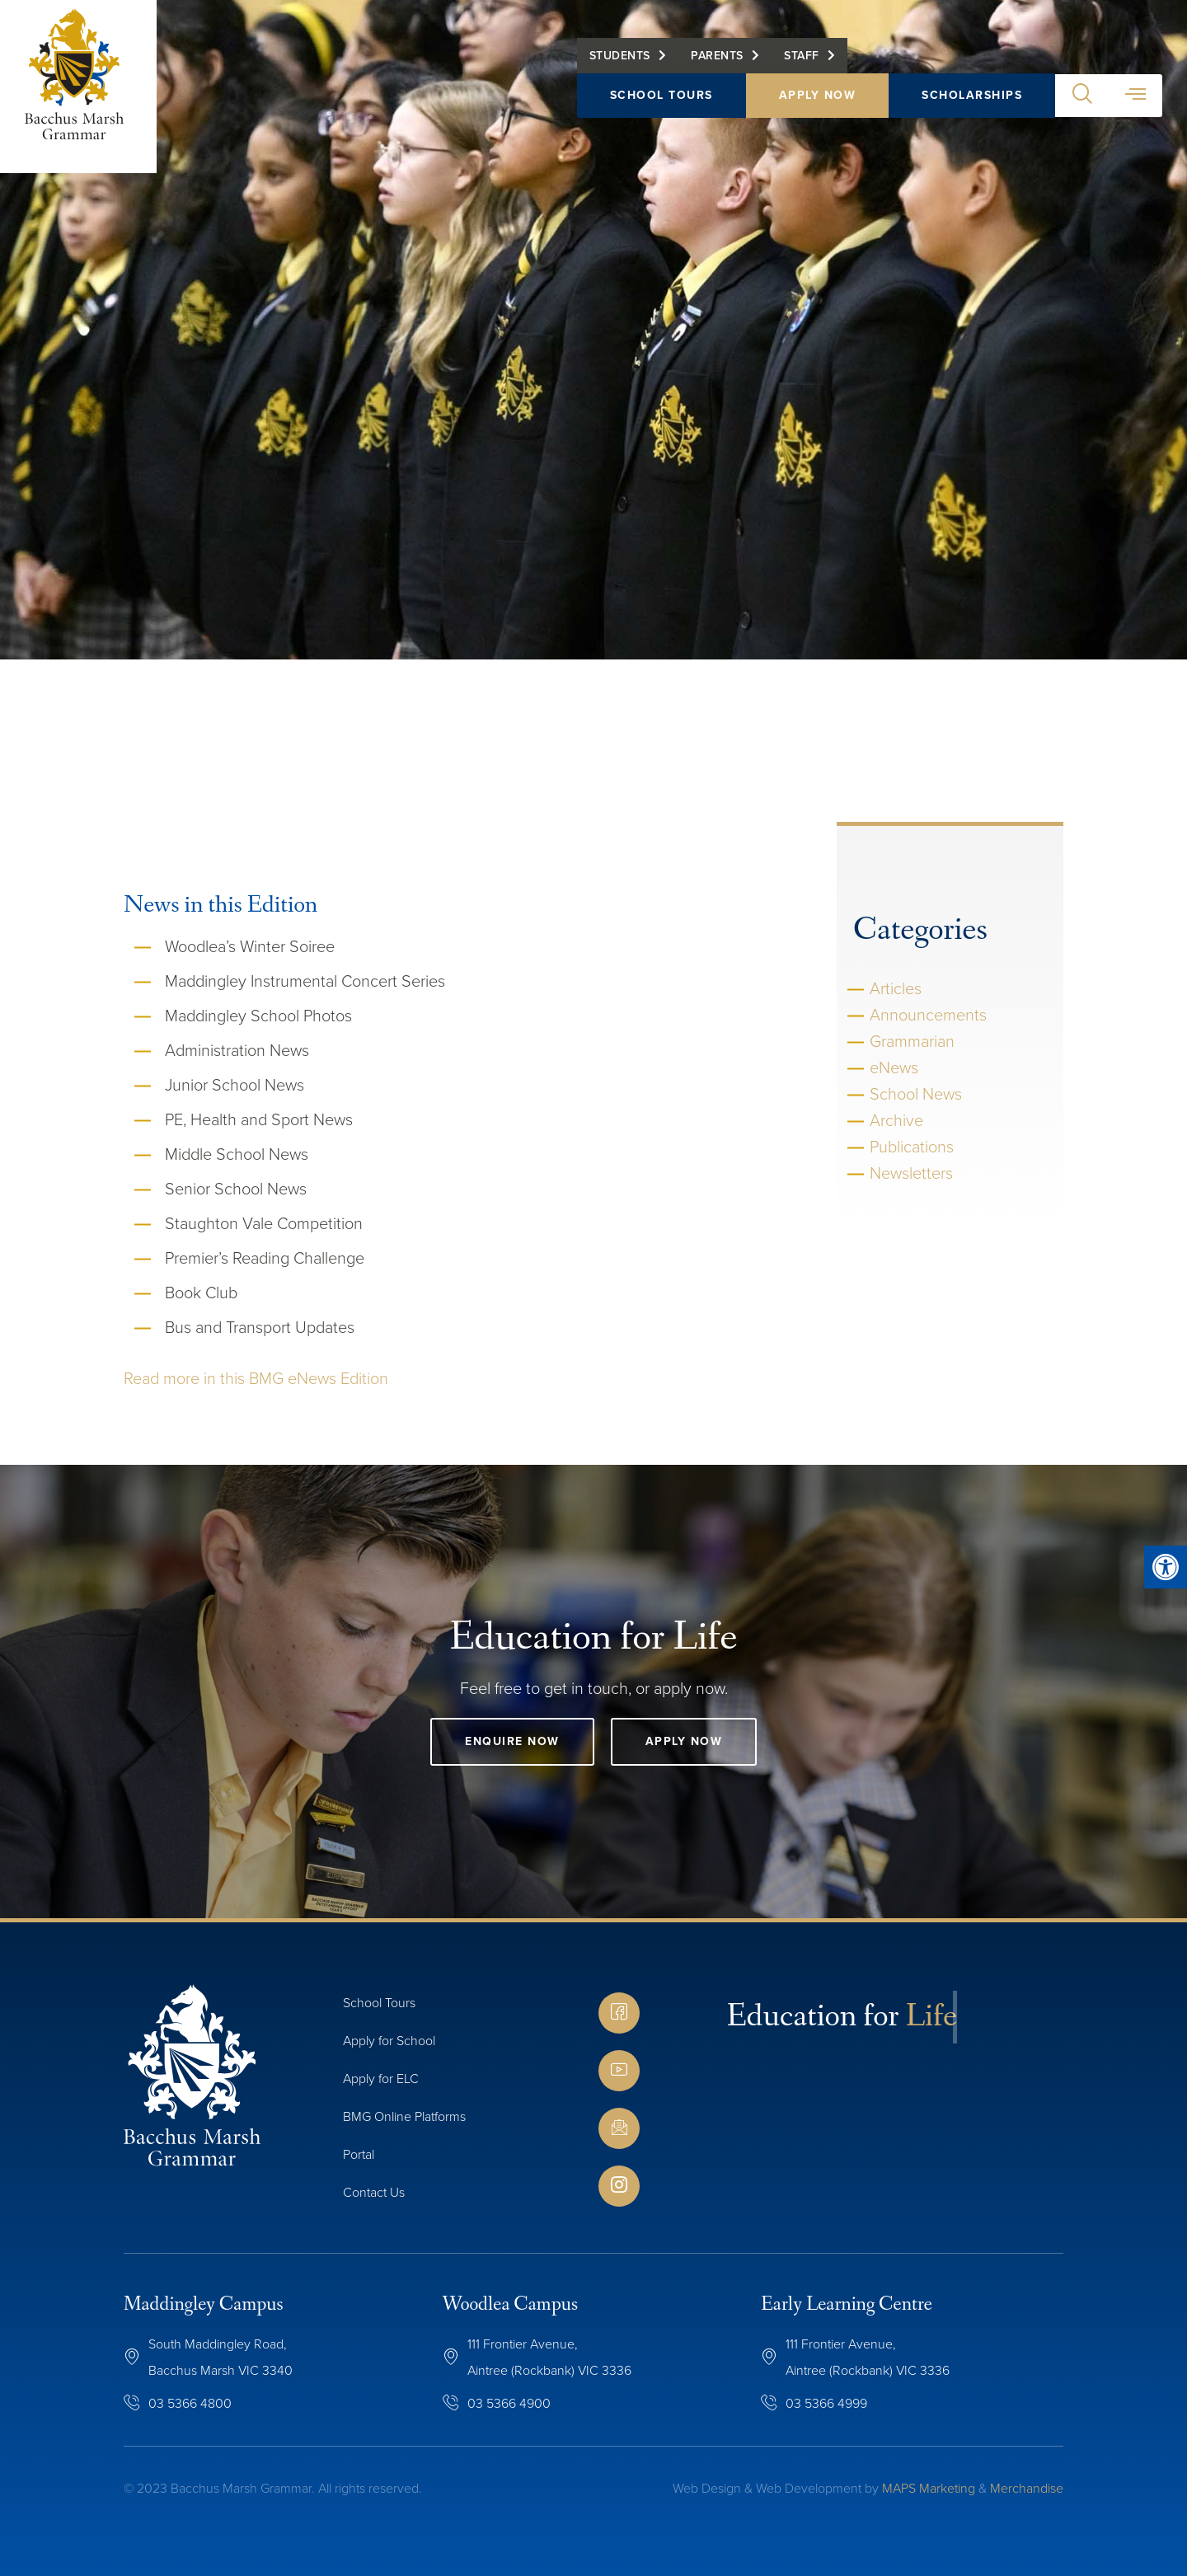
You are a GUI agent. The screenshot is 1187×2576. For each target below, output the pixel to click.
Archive (896, 1120)
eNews (894, 1067)
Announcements (928, 1014)
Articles (896, 988)
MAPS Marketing (928, 2488)
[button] (1082, 95)
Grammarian (912, 1041)
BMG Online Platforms (404, 2116)
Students (619, 55)
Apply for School (389, 2040)
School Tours (661, 95)
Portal (358, 2154)
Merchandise (1026, 2488)
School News (916, 1094)
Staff (801, 55)
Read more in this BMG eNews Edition (256, 1378)
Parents (717, 55)
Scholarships (972, 95)
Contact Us (374, 2192)
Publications (912, 1146)
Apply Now (817, 95)
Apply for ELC (381, 2078)
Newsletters (911, 1173)
